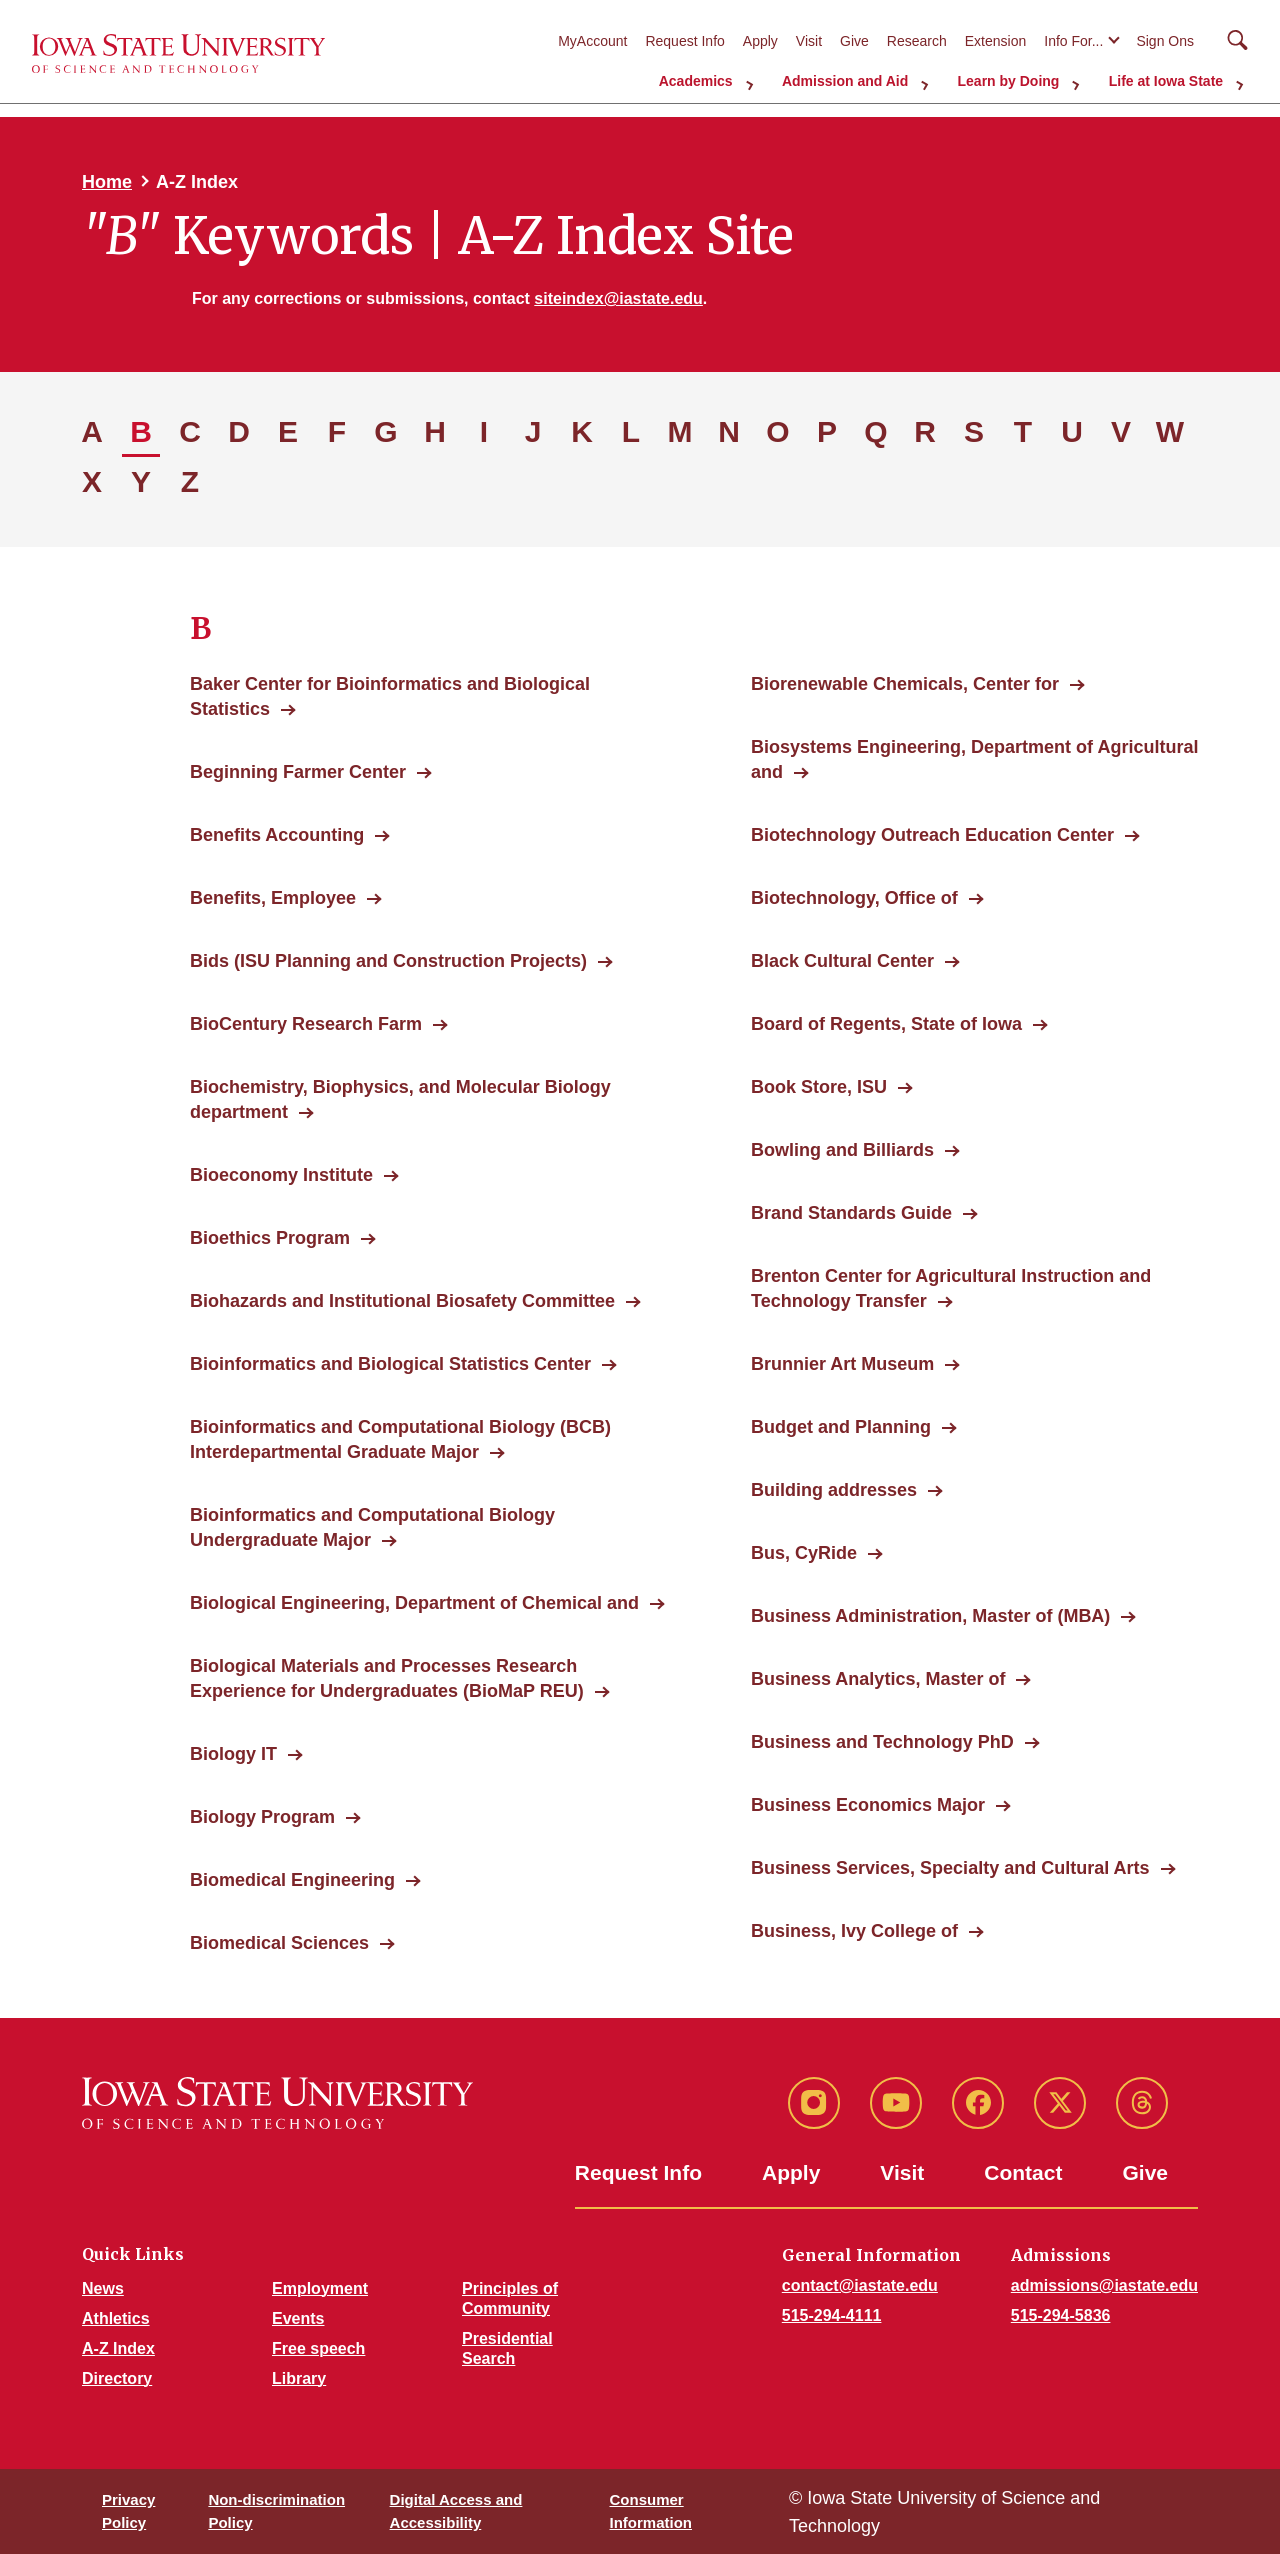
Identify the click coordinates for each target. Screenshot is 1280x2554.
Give (854, 41)
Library (299, 2378)
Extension (995, 41)
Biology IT (233, 1754)
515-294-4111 (832, 2315)
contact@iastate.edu (860, 2285)
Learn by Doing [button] (1024, 80)
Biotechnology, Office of (854, 898)
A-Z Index (118, 2348)
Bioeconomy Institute (281, 1175)
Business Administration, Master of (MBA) (930, 1616)
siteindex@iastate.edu (618, 298)
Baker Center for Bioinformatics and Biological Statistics (390, 696)
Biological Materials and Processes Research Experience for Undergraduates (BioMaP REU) (398, 1678)
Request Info (684, 41)
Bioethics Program (270, 1238)
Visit (809, 41)
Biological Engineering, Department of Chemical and (414, 1603)
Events (298, 2318)
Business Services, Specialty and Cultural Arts (950, 1868)
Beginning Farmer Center (298, 772)
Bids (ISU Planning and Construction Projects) (388, 961)
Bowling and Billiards (842, 1150)
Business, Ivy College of (854, 1931)
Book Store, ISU (819, 1087)
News (103, 2288)
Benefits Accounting (277, 835)
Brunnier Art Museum (842, 1364)
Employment (320, 2288)
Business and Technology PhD (882, 1742)
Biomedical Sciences (279, 1943)
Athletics (116, 2318)
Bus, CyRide (804, 1553)
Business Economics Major (868, 1805)
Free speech (318, 2348)
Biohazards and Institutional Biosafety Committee (402, 1301)
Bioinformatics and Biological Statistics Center (390, 1364)
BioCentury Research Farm (306, 1024)
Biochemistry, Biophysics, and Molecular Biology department (400, 1099)
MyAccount (592, 41)
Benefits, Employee (273, 898)
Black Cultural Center (842, 961)
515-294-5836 (1061, 2315)
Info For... (1073, 41)
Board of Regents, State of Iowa (886, 1024)
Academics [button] (730, 80)
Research (917, 41)
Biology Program (262, 1817)
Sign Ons (1165, 41)
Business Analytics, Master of (878, 1679)
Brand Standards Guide (851, 1213)
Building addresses (834, 1490)
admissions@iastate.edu (1104, 2285)
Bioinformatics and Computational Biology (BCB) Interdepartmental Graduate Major (400, 1439)
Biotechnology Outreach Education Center (932, 835)
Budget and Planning (841, 1427)
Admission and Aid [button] (869, 80)
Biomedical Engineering (292, 1880)
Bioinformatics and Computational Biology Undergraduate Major (372, 1527)
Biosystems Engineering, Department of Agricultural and (974, 759)
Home (107, 182)
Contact (1023, 2172)
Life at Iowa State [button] (1172, 80)
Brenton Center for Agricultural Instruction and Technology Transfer (951, 1288)
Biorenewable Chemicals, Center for (905, 684)
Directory (117, 2378)
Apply (760, 41)
